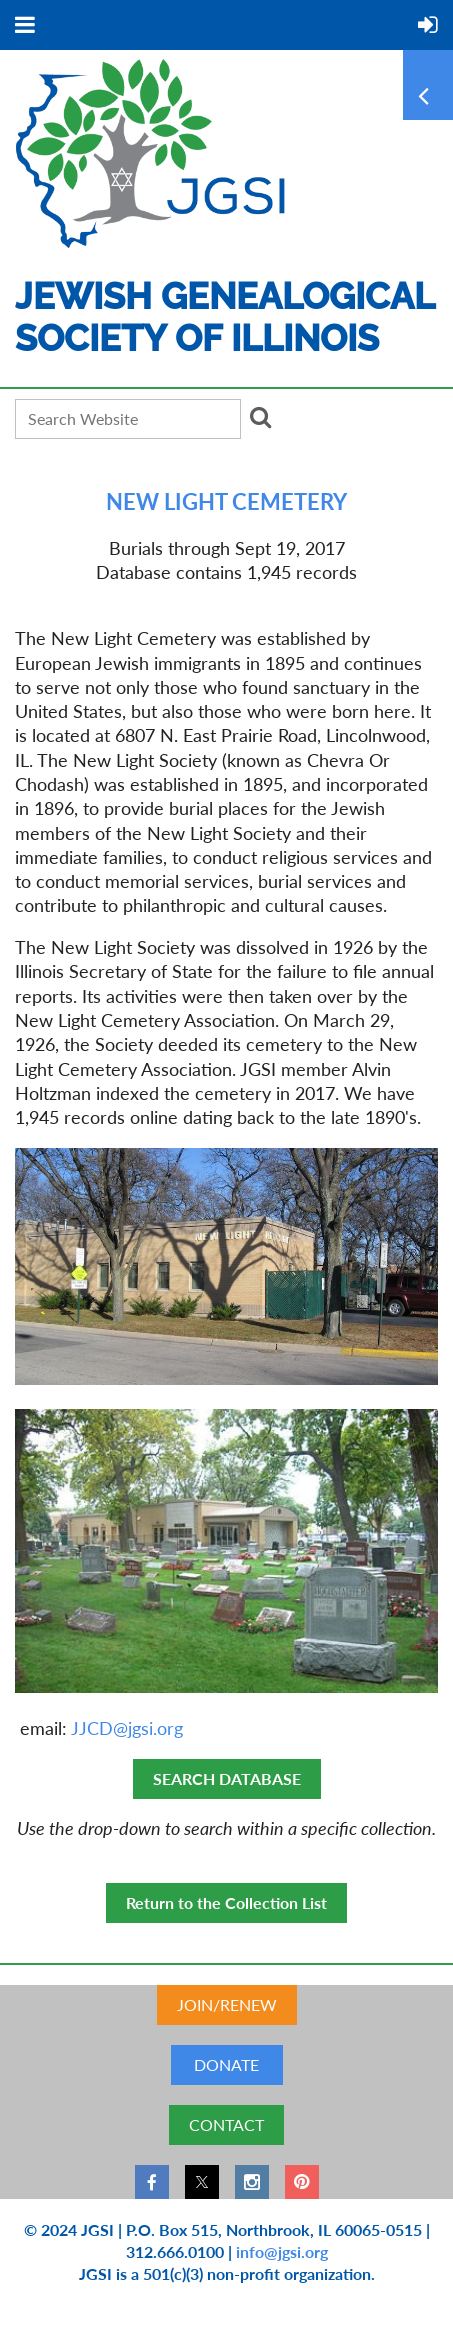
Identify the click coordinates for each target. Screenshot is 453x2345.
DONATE (226, 2064)
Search (260, 417)
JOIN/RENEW (227, 2004)
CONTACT (226, 2124)
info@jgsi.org (282, 2251)
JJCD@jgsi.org (127, 1728)
